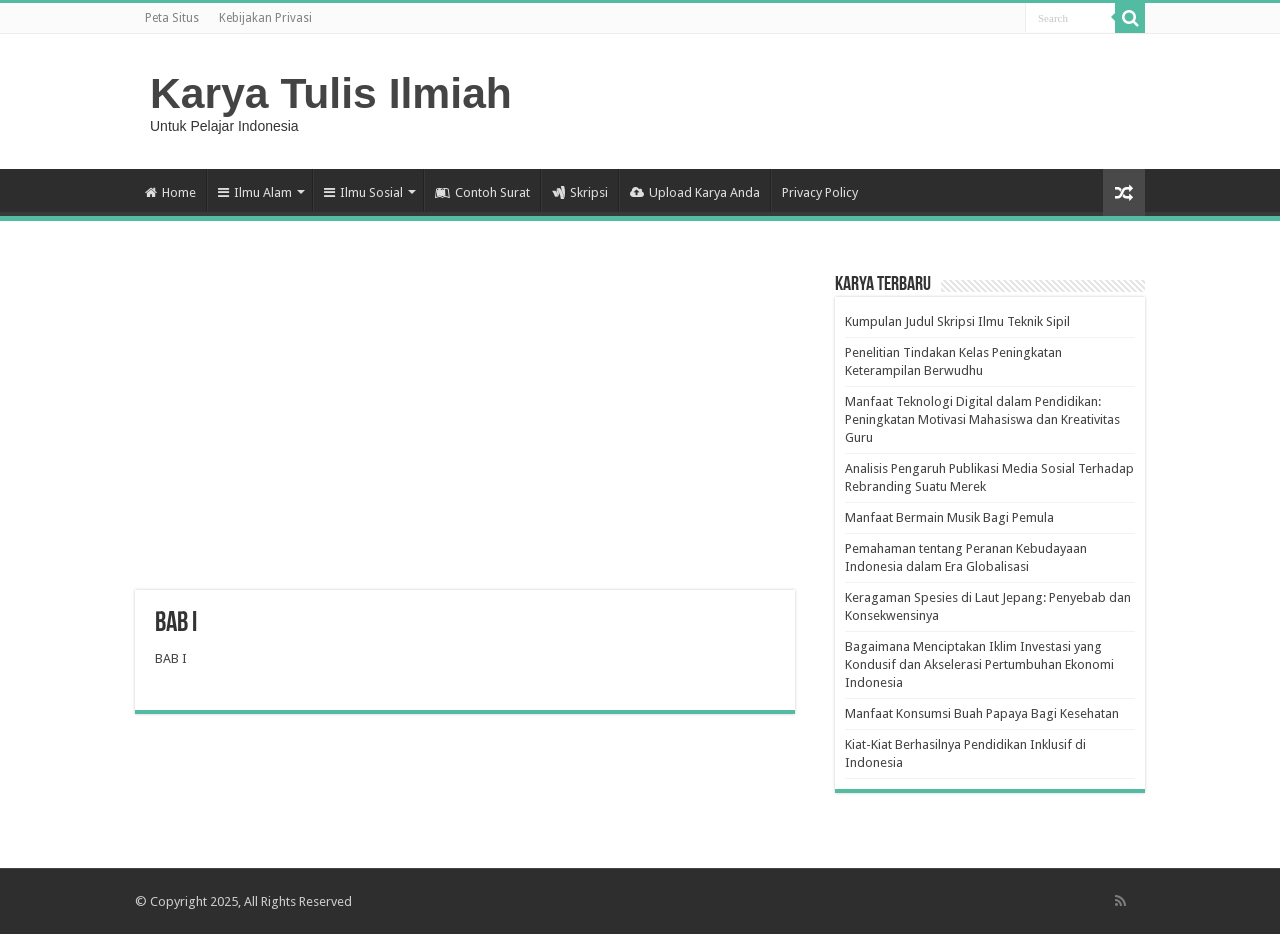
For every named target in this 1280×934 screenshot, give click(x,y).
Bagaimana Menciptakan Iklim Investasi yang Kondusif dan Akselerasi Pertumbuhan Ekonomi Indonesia (979, 664)
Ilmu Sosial (363, 192)
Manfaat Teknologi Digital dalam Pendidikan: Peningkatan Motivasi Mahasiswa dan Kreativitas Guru (982, 419)
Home (170, 192)
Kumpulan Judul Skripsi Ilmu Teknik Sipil (957, 321)
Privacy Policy (820, 192)
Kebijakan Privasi (265, 18)
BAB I (171, 658)
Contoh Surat (482, 192)
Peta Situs (172, 18)
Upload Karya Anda (695, 192)
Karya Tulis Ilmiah (331, 93)
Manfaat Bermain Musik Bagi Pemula (949, 517)
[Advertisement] (465, 430)
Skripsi (580, 192)
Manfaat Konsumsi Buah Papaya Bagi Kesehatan (982, 713)
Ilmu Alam (255, 192)
